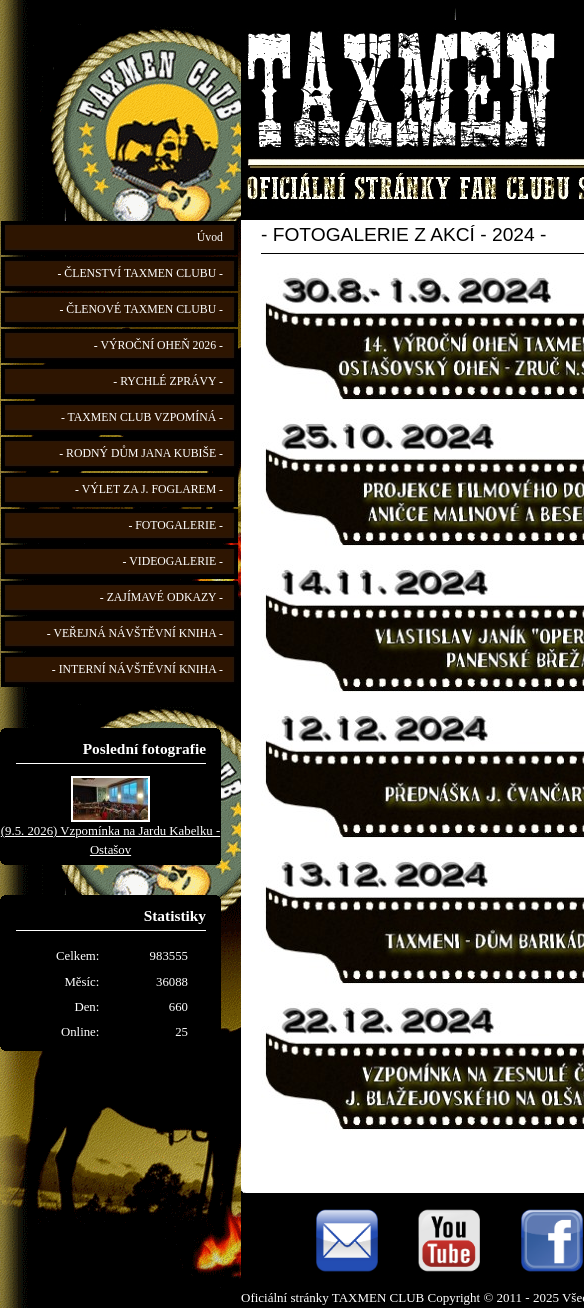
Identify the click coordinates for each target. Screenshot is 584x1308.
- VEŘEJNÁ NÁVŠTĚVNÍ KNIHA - (135, 633)
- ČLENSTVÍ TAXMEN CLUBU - (140, 273)
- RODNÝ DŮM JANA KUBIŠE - (141, 453)
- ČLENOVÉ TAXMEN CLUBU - (141, 309)
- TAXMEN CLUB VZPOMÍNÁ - (142, 417)
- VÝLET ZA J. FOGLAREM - (149, 489)
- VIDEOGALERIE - (173, 561)
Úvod (210, 237)
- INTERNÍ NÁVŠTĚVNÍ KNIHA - (137, 669)
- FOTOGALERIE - (175, 525)
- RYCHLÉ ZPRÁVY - (168, 381)
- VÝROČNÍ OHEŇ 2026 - (158, 345)
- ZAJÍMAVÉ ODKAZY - (161, 597)
